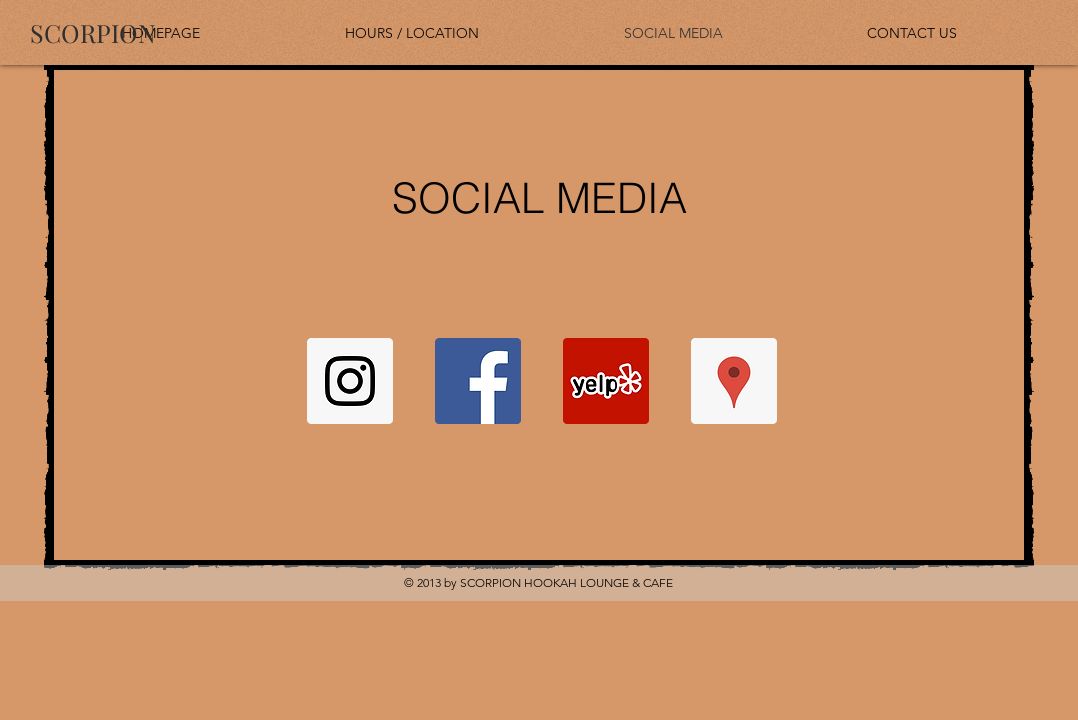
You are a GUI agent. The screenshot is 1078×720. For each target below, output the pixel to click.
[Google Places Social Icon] (734, 381)
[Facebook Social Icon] (478, 381)
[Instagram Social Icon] (350, 381)
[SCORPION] (93, 32)
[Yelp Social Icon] (606, 381)
